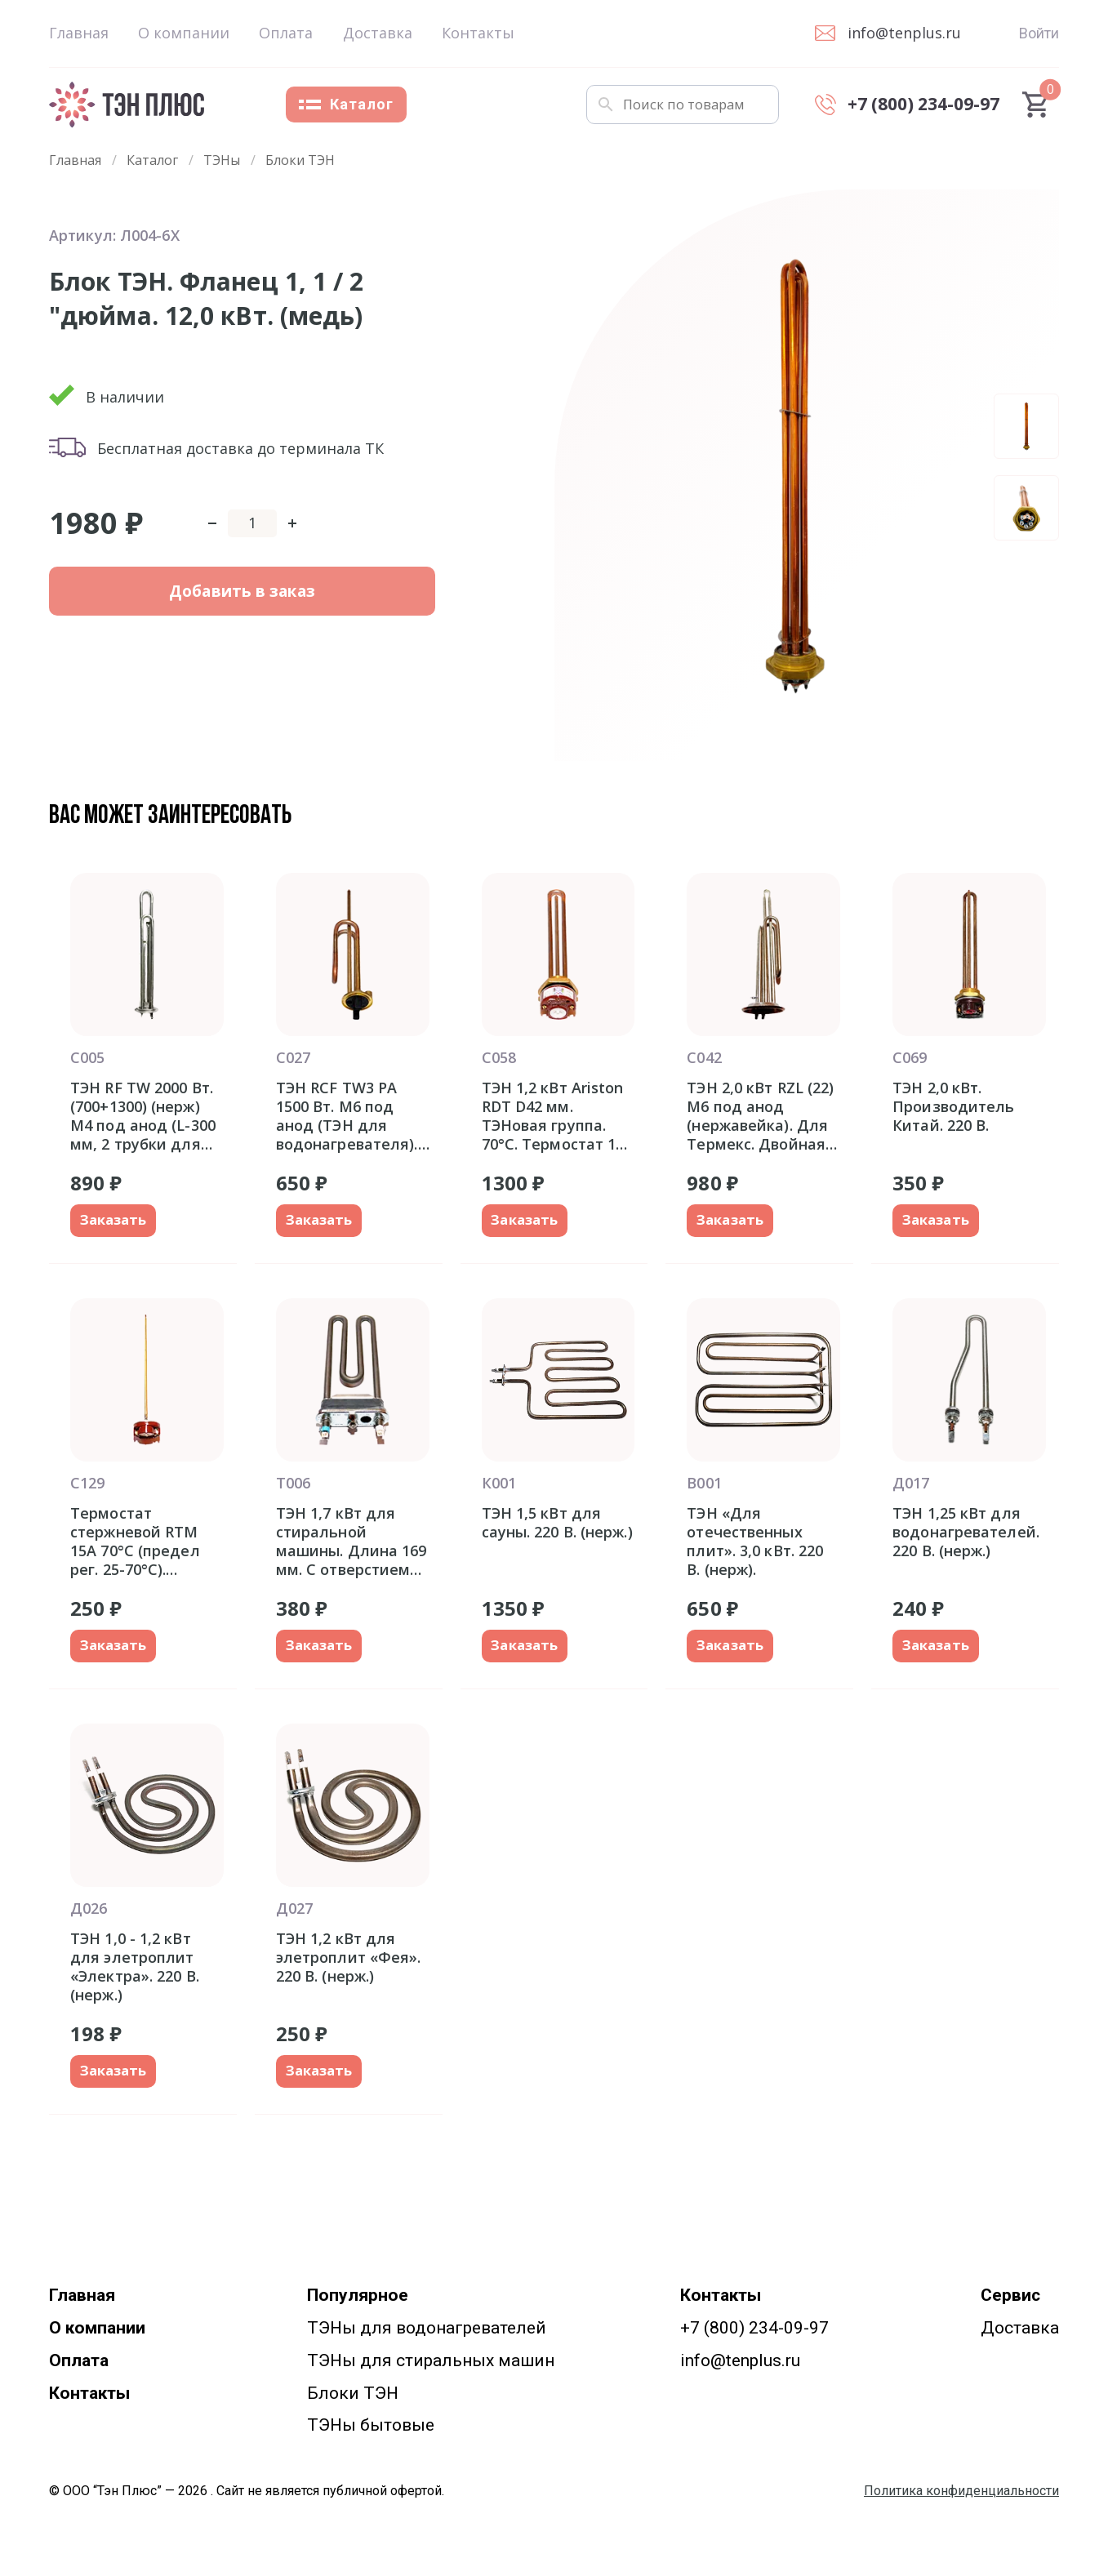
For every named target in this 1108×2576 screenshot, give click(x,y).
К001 (499, 1483)
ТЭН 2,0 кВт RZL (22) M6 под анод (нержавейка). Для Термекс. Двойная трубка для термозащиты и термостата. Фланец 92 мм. (760, 1116)
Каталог (346, 104)
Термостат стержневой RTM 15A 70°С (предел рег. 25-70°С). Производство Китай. (135, 1542)
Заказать (116, 1221)
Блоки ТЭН (300, 160)
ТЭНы (221, 160)
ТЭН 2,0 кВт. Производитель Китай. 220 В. (953, 1107)
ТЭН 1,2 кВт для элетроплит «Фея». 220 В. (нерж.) (348, 1959)
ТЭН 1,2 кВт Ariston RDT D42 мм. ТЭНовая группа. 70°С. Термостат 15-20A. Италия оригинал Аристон (556, 1116)
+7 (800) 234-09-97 (754, 2330)
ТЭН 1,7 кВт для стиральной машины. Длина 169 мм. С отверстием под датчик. (351, 1542)
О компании (183, 32)
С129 (87, 1483)
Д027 (294, 1910)
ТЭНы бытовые (370, 2428)
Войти (1039, 33)
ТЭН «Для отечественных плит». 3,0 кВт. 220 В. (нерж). (755, 1542)
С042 (704, 1057)
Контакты (478, 32)
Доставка (377, 32)
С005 (87, 1057)
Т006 (293, 1483)
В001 (704, 1483)
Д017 (910, 1483)
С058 (499, 1057)
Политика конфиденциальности (961, 2494)
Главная (79, 32)
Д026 (88, 1910)
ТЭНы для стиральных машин (430, 2363)
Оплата (286, 32)
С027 (293, 1057)
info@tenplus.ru (740, 2363)
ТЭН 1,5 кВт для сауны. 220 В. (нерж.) (557, 1523)
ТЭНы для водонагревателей (426, 2330)
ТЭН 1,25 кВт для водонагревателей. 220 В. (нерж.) (965, 1533)
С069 (909, 1057)
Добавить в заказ (156, 609)
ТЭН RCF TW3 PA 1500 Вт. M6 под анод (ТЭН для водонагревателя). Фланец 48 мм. (347, 1116)
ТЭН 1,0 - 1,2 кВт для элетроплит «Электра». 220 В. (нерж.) (134, 1968)
